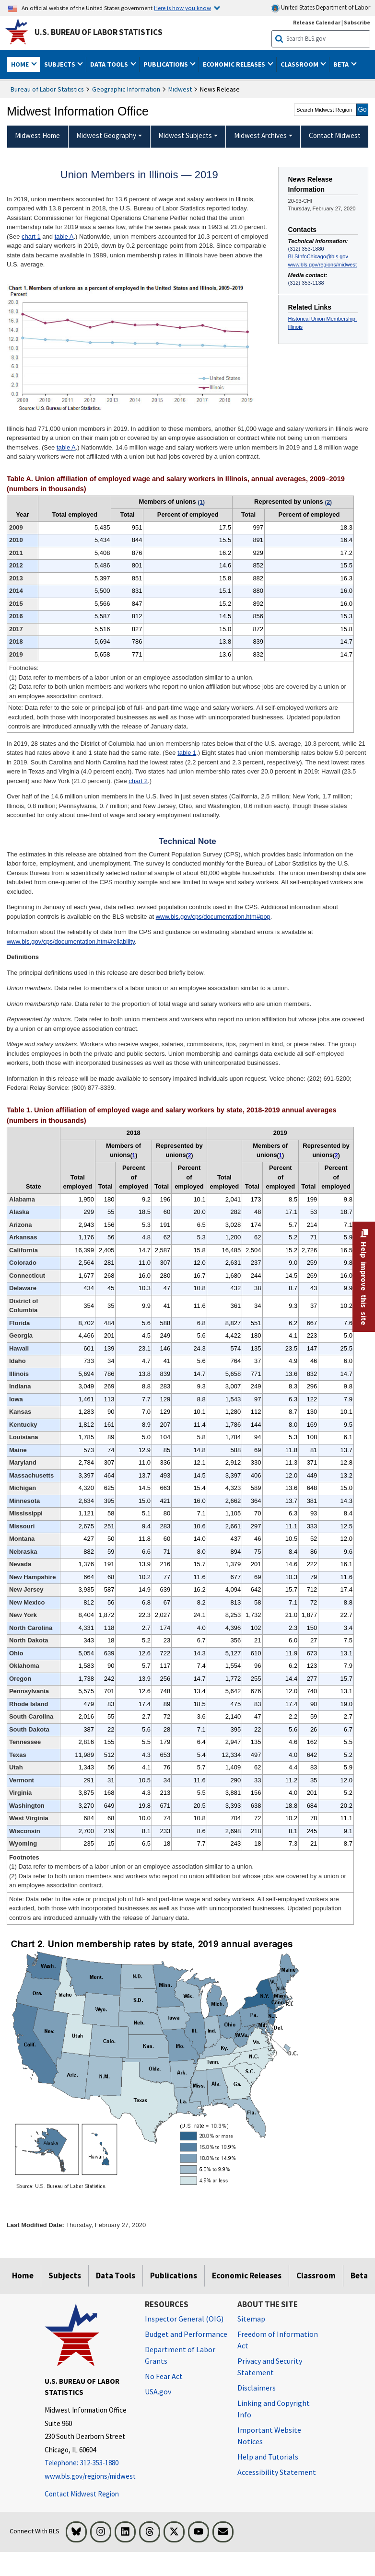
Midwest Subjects (185, 135)
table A (64, 236)
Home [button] (20, 64)
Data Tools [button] (109, 64)
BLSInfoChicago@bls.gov (318, 256)
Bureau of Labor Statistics (47, 89)
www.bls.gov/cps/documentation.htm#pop (213, 916)
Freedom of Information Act (277, 2339)
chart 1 (31, 236)
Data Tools (115, 2275)
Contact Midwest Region (82, 2493)
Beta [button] (341, 64)
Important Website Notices (269, 2435)
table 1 (186, 752)
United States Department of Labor (320, 7)
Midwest (180, 89)
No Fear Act (164, 2376)
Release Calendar (316, 22)
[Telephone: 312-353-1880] (87, 2463)
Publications (173, 2275)
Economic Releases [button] (235, 64)
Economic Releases (246, 2275)
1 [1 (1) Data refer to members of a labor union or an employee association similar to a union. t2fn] (134, 1155)
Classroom (316, 2275)
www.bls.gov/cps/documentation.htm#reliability (71, 941)
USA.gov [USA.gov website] (158, 2391)
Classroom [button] (300, 64)
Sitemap (251, 2318)
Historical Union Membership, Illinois (322, 323)
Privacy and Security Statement (269, 2366)
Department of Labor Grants (180, 2355)
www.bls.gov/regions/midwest (322, 264)
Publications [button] (166, 64)
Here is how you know (182, 8)
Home (23, 2275)
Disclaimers (256, 2387)
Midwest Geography (106, 135)
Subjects (64, 2275)
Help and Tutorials (267, 2456)
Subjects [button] (60, 64)
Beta (359, 2275)
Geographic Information (126, 89)
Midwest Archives (260, 135)
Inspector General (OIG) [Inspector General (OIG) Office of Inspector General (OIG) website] (184, 2318)
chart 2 (138, 781)
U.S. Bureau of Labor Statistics (99, 32)
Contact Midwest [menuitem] (335, 135)
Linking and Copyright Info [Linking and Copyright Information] (273, 2408)
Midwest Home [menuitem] (37, 135)
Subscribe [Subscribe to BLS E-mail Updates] (357, 22)
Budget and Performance (186, 2334)
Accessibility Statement (276, 2472)
